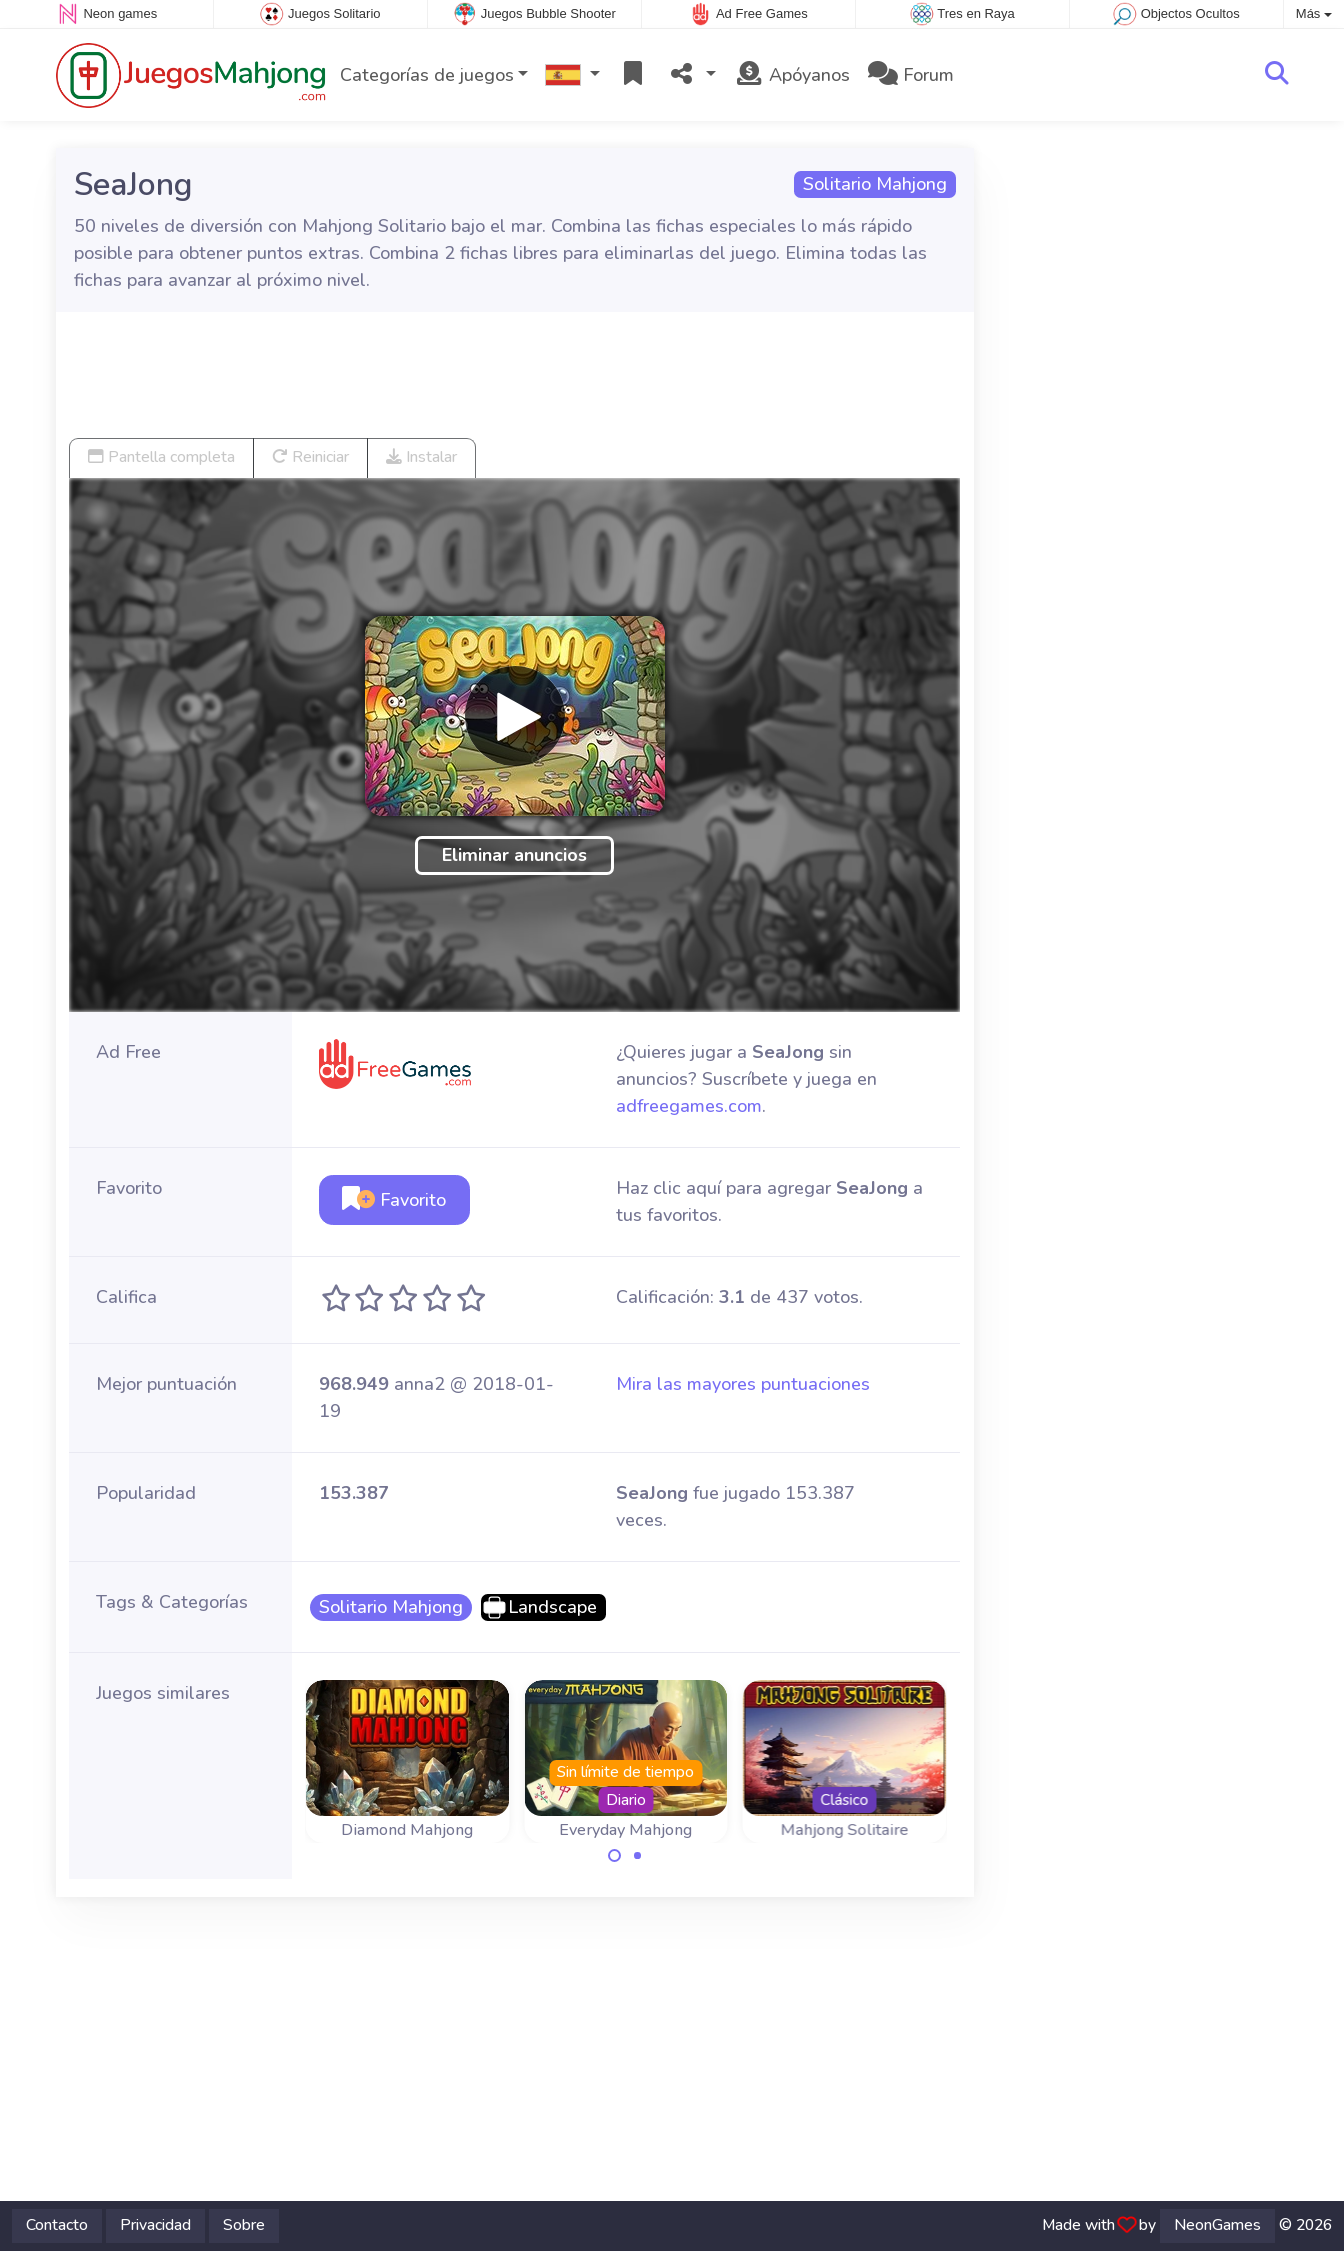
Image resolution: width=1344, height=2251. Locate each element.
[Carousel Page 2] (637, 1856)
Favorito (394, 1200)
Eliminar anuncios (514, 855)
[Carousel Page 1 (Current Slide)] (615, 1856)
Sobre (244, 2225)
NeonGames (1217, 2225)
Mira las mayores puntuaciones (743, 1384)
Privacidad (155, 2225)
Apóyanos (792, 75)
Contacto (57, 2225)
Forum (911, 75)
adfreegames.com (689, 1106)
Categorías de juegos (427, 75)
